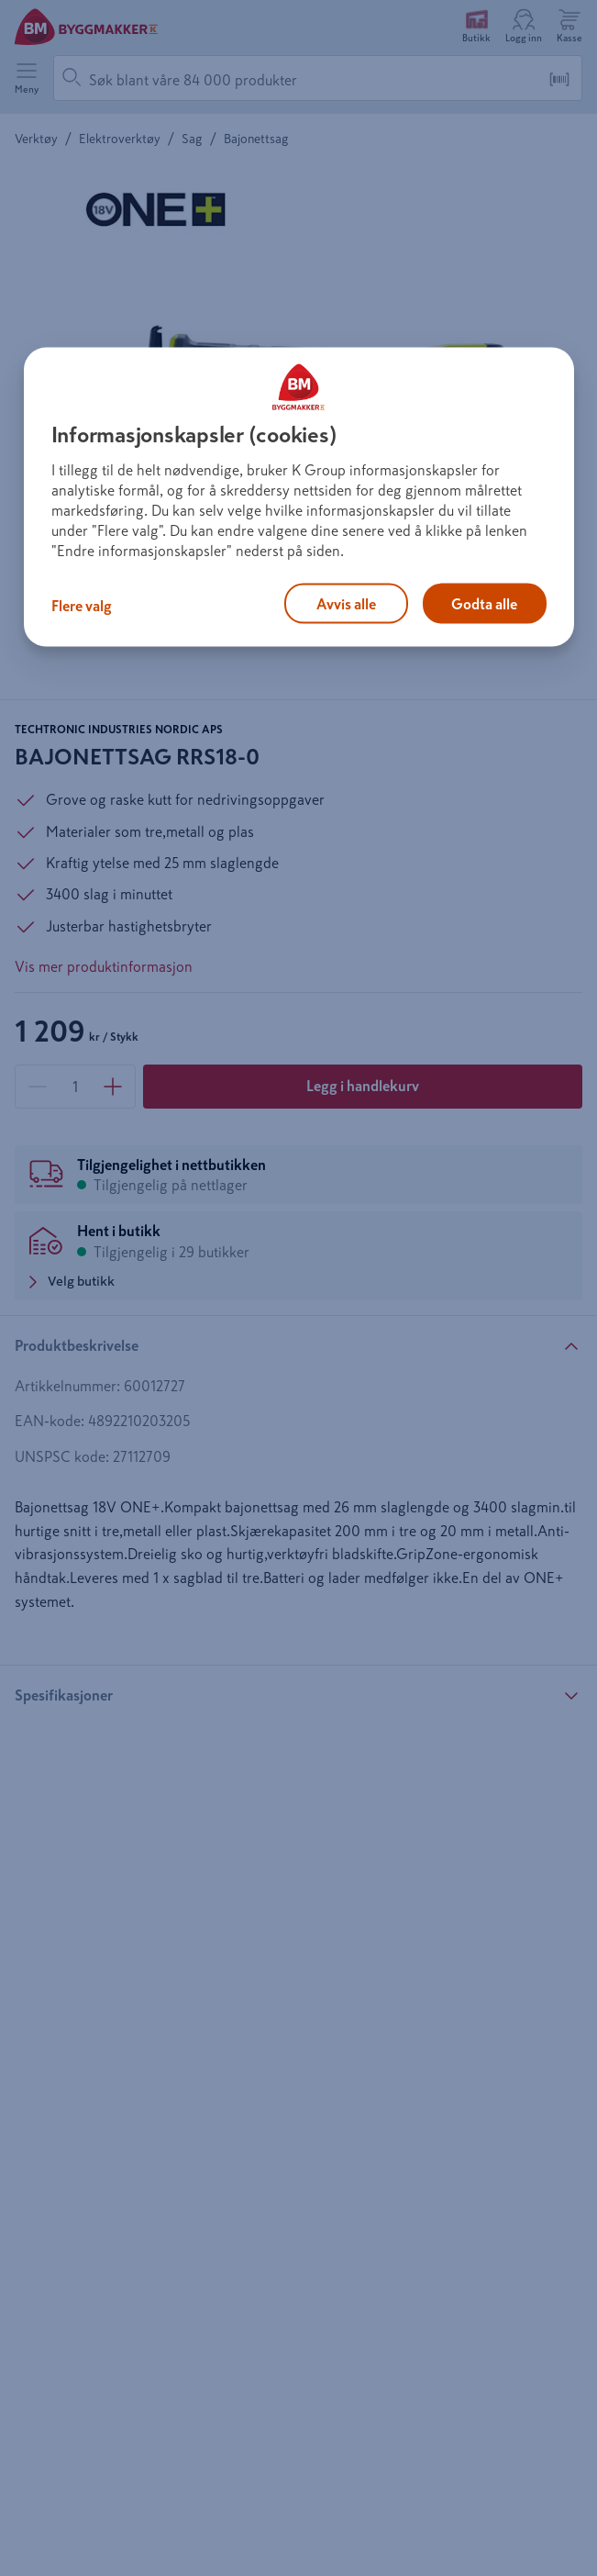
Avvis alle (346, 604)
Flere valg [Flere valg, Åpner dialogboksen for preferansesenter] (81, 605)
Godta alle (484, 604)
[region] (299, 497)
